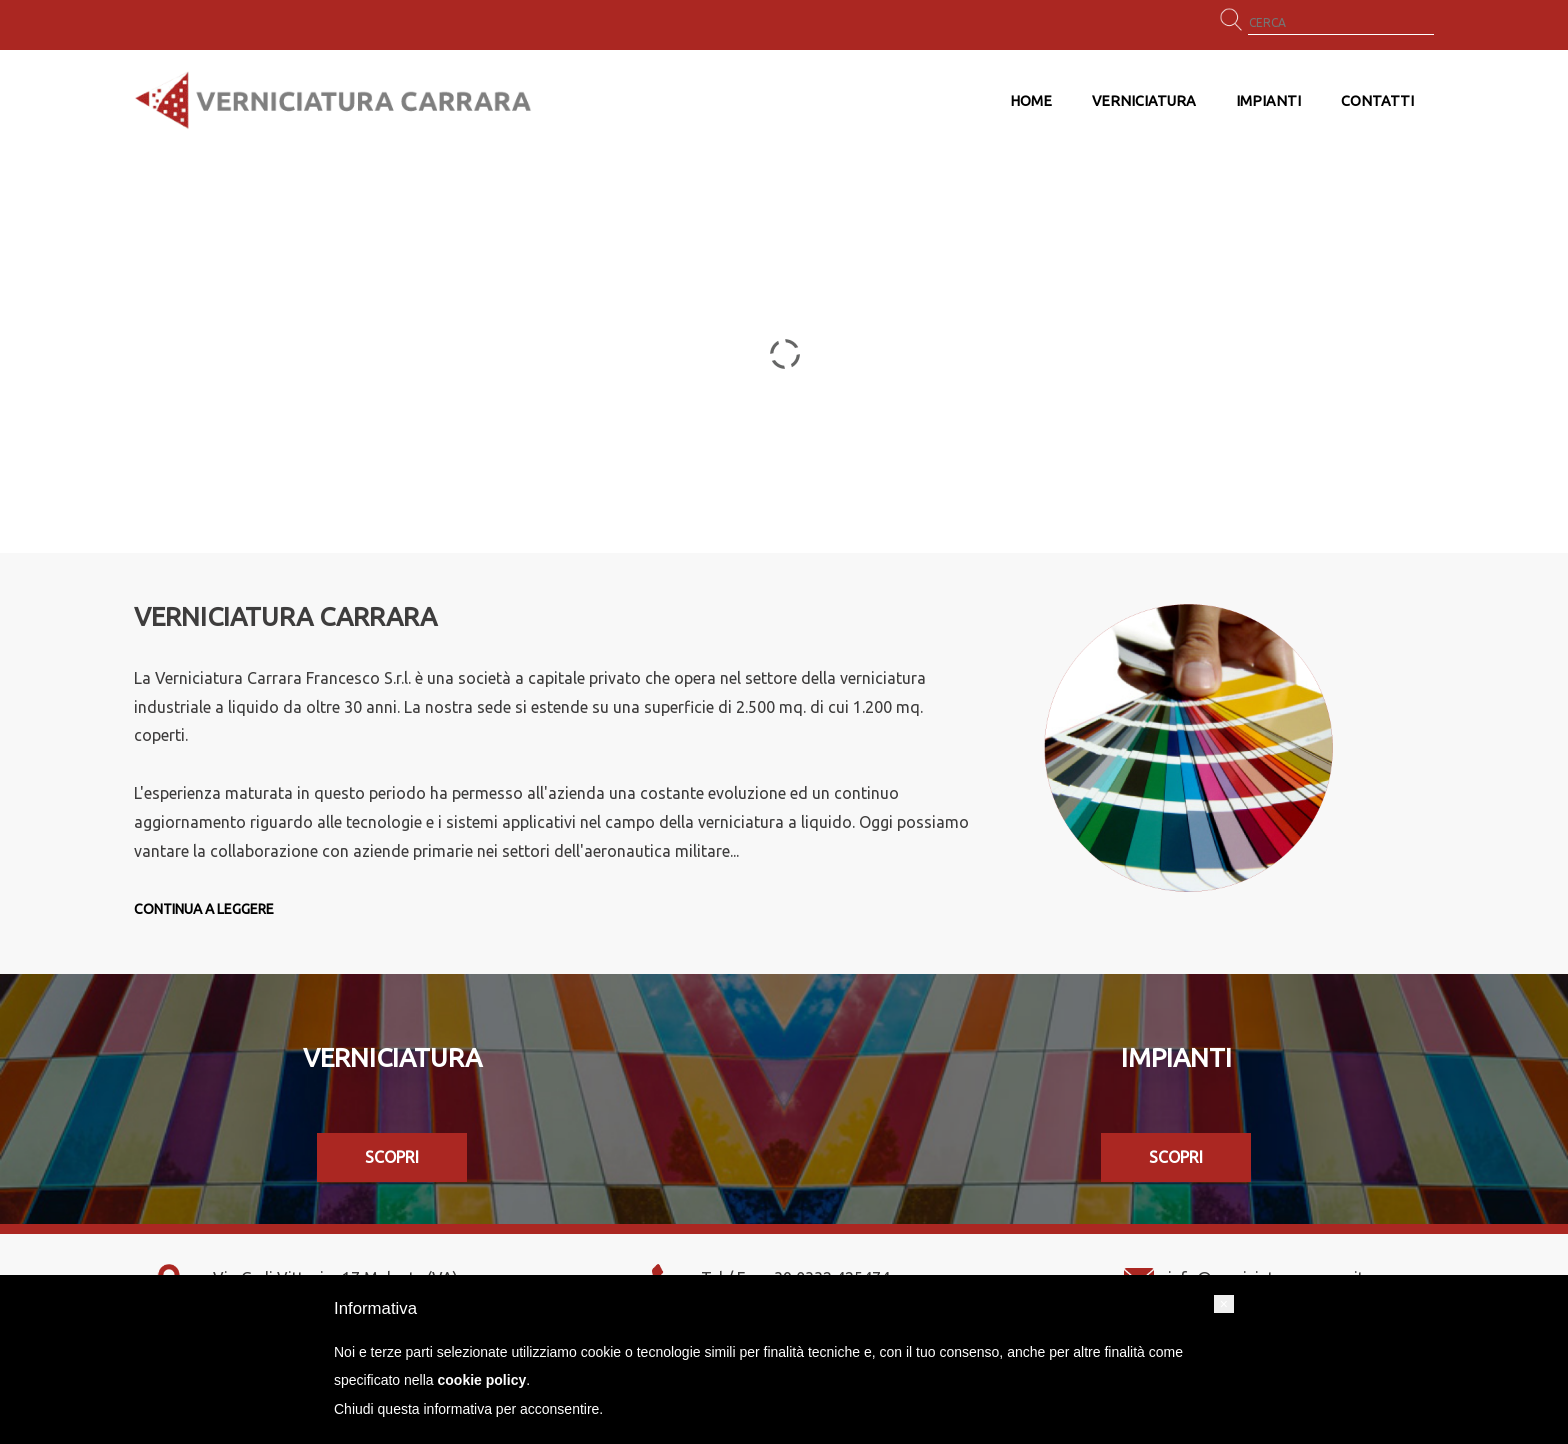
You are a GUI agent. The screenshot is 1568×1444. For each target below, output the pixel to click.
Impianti (1268, 101)
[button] (1224, 1304)
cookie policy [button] (482, 1380)
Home (1031, 101)
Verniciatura (1144, 101)
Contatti (1377, 101)
